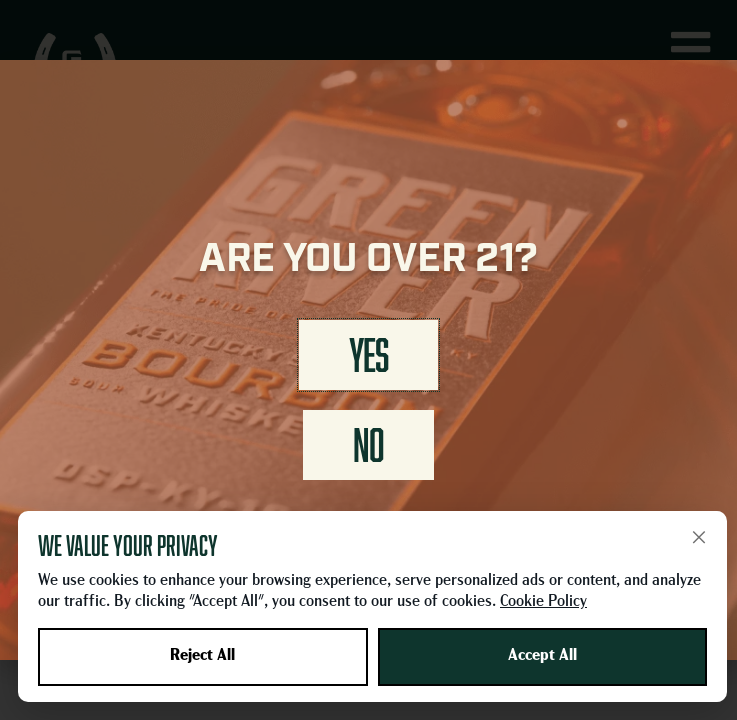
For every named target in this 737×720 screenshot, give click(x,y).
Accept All (542, 656)
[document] (368, 360)
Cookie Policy (543, 602)
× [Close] (699, 537)
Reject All (202, 656)
